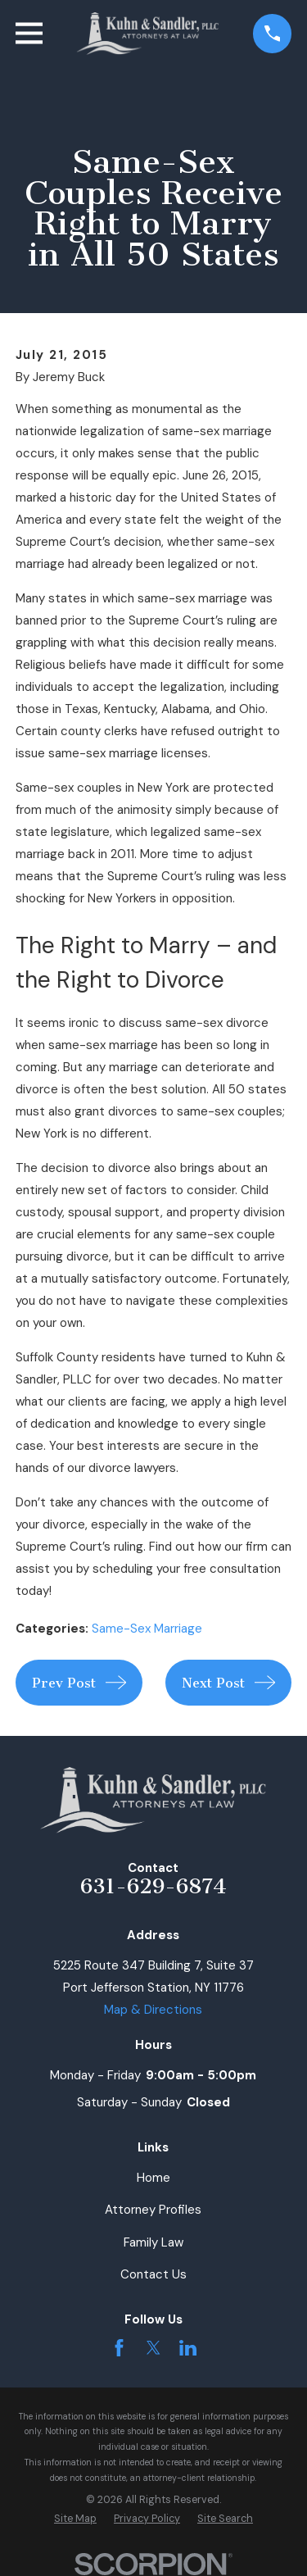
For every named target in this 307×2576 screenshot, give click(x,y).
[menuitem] (75, 2519)
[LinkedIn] (187, 2347)
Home (153, 2177)
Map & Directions (153, 2009)
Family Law (153, 2242)
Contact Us (153, 2274)
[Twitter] (153, 2347)
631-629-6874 (153, 1886)
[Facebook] (119, 2347)
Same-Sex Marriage (147, 1628)
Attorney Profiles (153, 2209)
